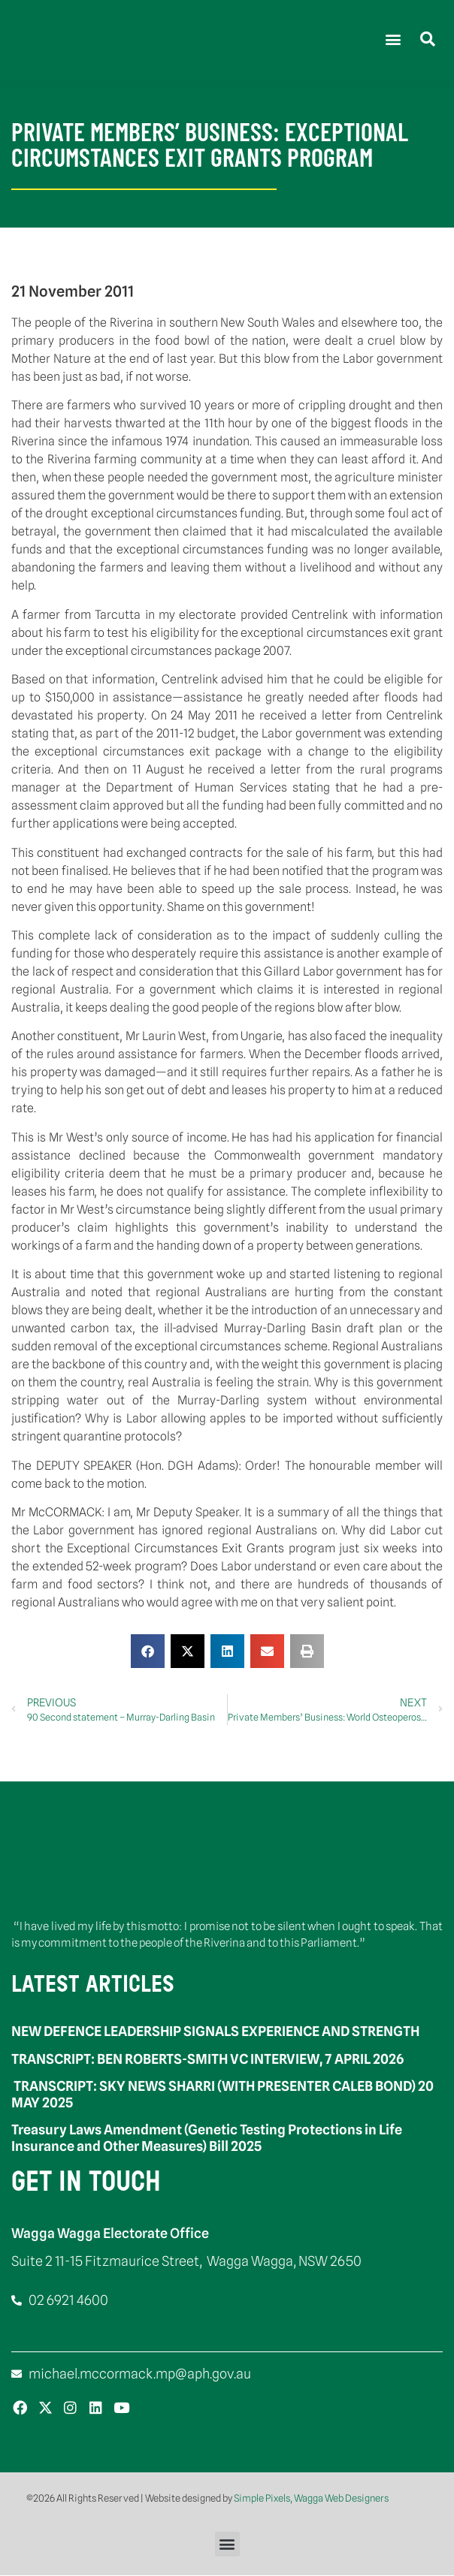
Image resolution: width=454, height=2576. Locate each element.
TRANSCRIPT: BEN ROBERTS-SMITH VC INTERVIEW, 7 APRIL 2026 (207, 2059)
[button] (392, 38)
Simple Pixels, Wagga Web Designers (311, 2499)
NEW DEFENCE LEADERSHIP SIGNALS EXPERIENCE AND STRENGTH (215, 2032)
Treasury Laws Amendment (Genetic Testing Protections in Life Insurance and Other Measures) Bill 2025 (206, 2138)
